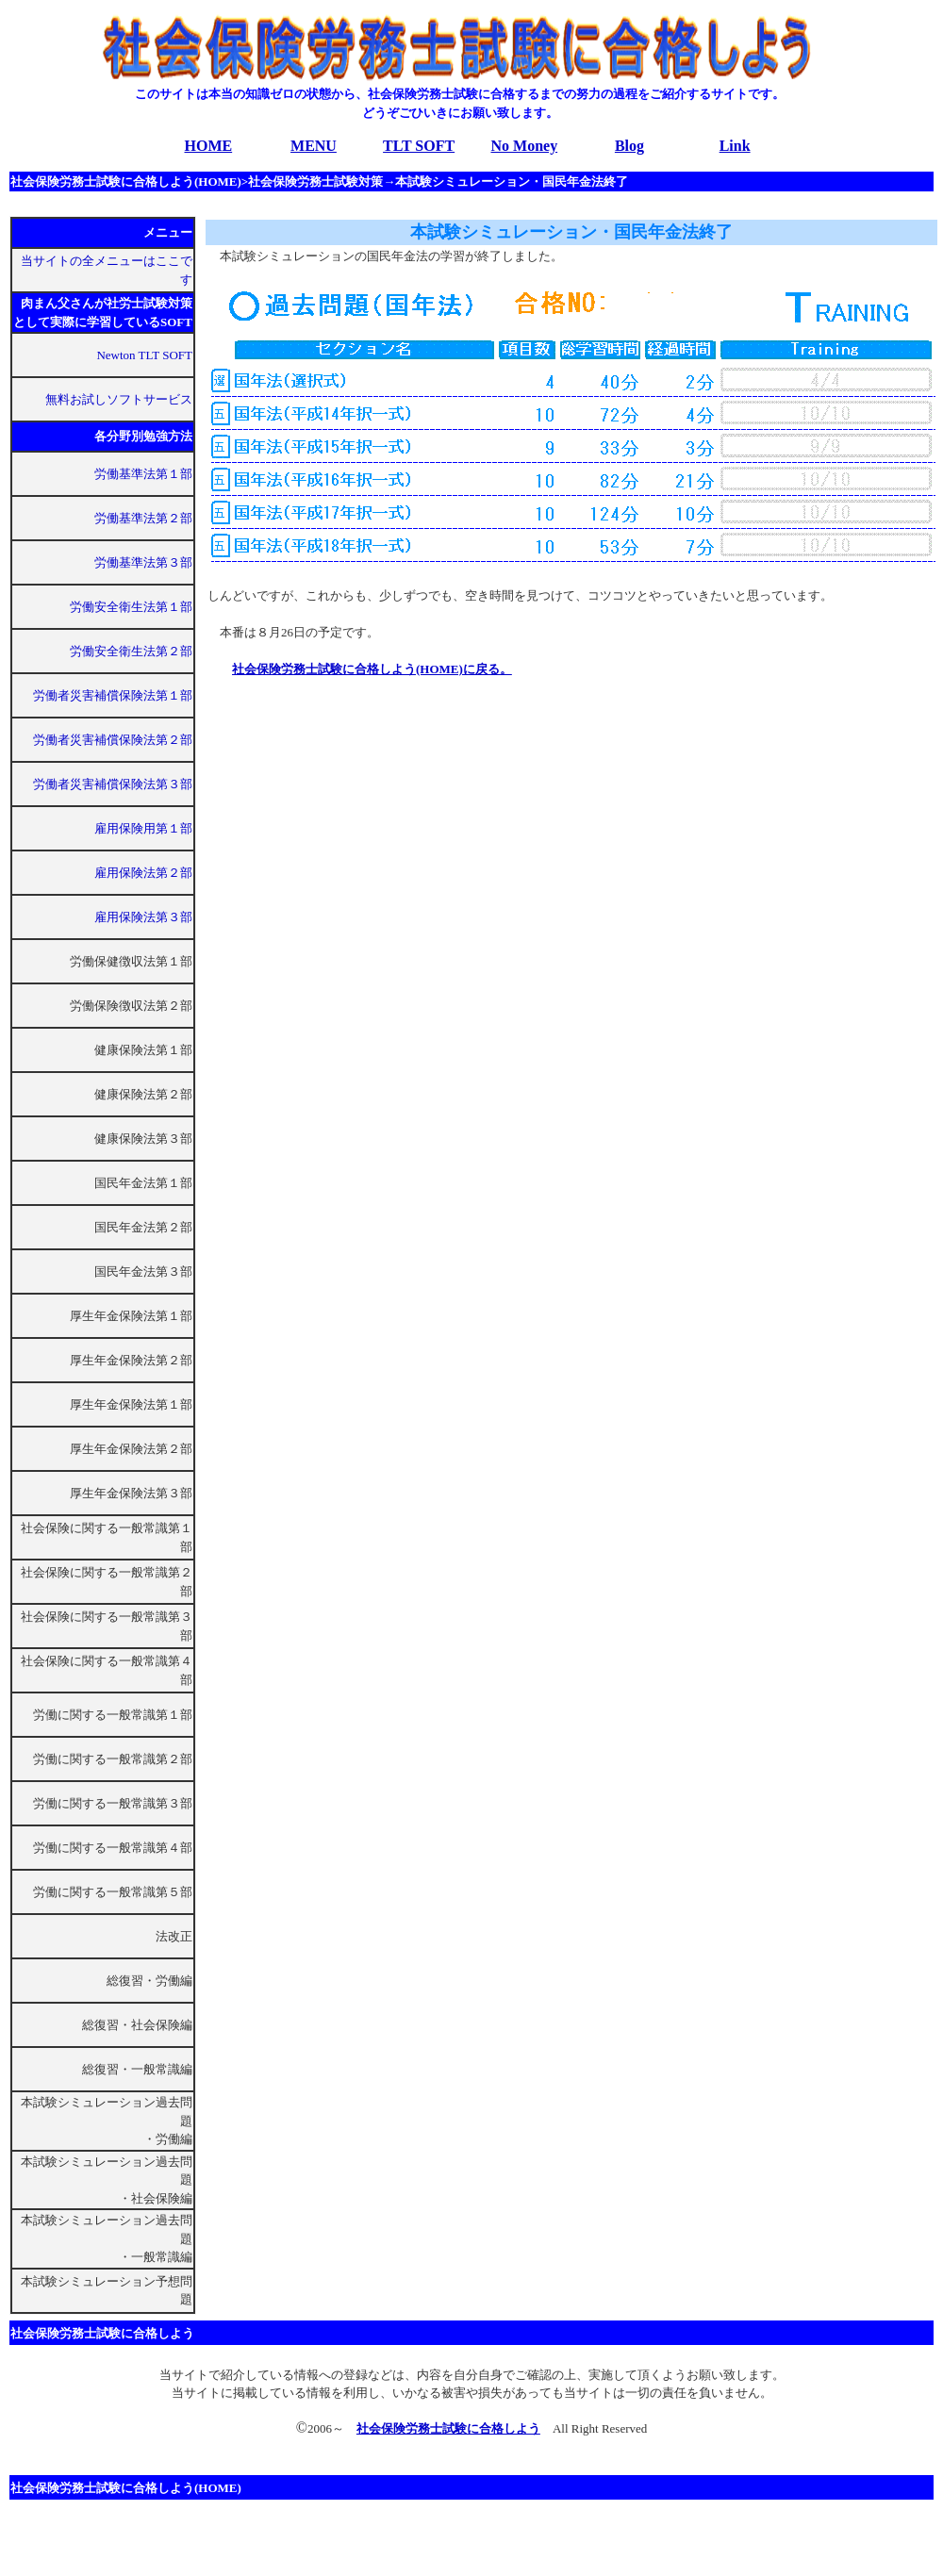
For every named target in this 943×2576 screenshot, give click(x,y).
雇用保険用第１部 (143, 828)
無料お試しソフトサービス (118, 399)
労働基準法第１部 (143, 474)
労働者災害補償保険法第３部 (112, 784)
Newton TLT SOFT (144, 355)
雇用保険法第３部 (143, 917)
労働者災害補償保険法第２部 (112, 740)
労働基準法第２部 (143, 518)
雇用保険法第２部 (143, 873)
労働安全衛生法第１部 (131, 607)
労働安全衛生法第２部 (131, 651)
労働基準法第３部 (143, 562)
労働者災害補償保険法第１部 (112, 695)
